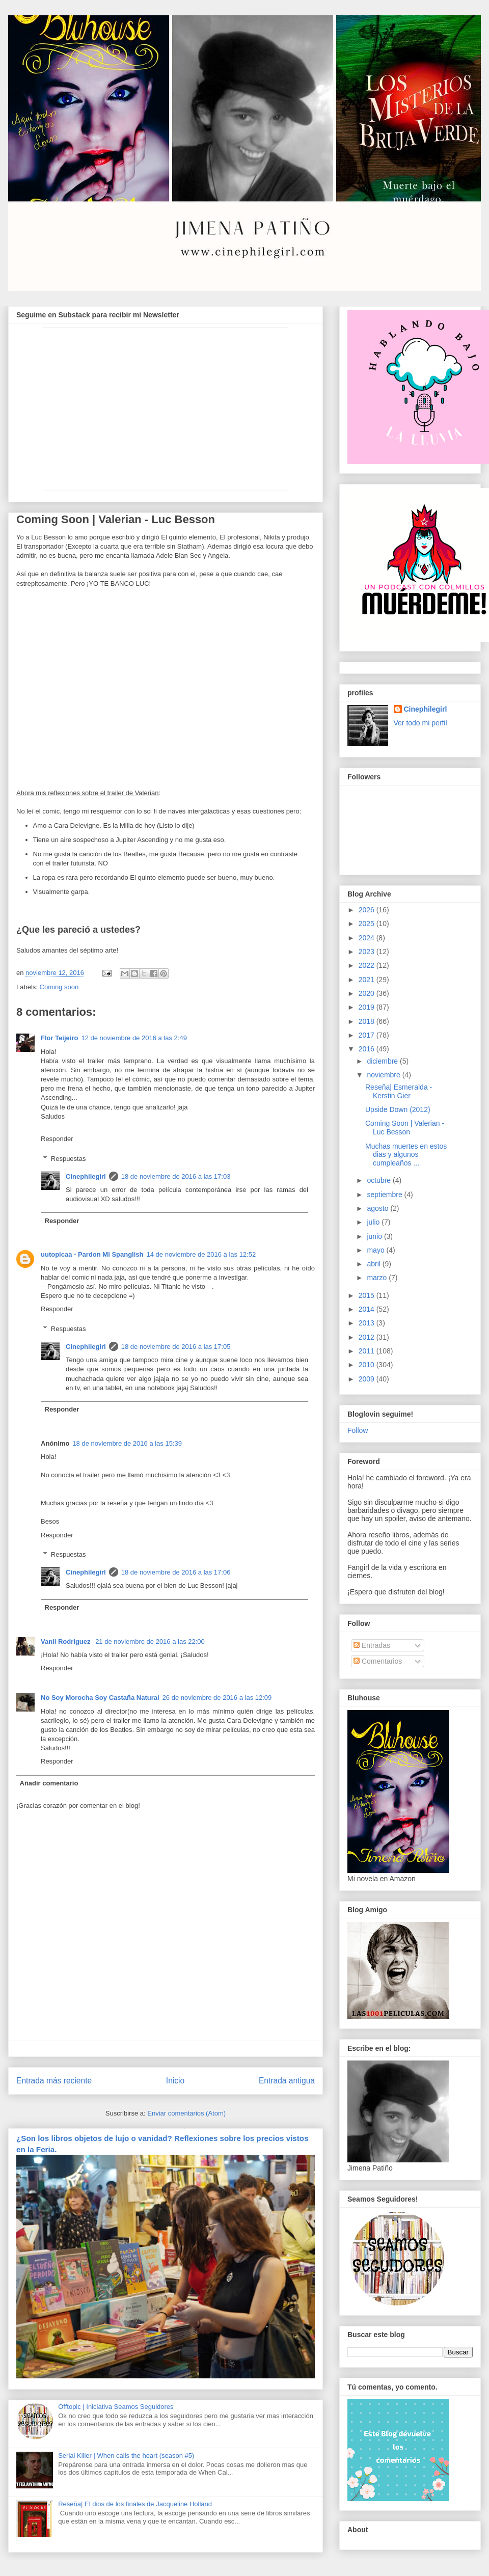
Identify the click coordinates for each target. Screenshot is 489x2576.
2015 (367, 1295)
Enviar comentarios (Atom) (186, 2113)
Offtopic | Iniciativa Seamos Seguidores (115, 2406)
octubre (380, 1180)
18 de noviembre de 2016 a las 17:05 (176, 1346)
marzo (378, 1277)
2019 (367, 1007)
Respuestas (68, 1158)
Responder (57, 1139)
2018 (367, 1021)
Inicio (175, 2080)
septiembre (385, 1194)
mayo (376, 1250)
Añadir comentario (49, 1783)
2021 (367, 979)
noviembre (384, 1075)
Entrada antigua (287, 2080)
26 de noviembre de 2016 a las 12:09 (217, 1697)
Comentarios (378, 1661)
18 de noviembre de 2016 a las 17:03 (176, 1176)
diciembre (383, 1061)
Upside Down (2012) (397, 1109)
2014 (367, 1309)
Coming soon (59, 987)
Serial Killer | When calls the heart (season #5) (126, 2455)
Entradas (372, 1645)
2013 (367, 1323)
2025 (367, 923)
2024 (367, 938)
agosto (378, 1208)
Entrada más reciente (54, 2080)
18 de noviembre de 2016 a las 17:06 (176, 1572)
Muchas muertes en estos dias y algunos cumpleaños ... (406, 1155)
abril (374, 1264)
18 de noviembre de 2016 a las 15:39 (127, 1443)
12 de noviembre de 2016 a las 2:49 (133, 1038)
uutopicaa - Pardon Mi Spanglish (92, 1254)
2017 (367, 1035)
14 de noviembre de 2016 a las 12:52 (201, 1254)
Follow (357, 1430)
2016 (367, 1049)
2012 (367, 1337)
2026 (367, 910)
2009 (367, 1379)
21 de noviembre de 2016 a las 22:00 (150, 1641)
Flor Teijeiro (59, 1038)
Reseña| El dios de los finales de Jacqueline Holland (135, 2504)
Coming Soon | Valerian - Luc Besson (404, 1127)
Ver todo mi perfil (420, 723)
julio (374, 1222)
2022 (367, 965)
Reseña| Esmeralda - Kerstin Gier (398, 1091)
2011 (367, 1351)
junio (375, 1236)
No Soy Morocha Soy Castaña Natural (100, 1697)
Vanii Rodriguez (66, 1641)
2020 (367, 993)
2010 (367, 1365)
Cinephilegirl (86, 1176)
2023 (367, 951)
